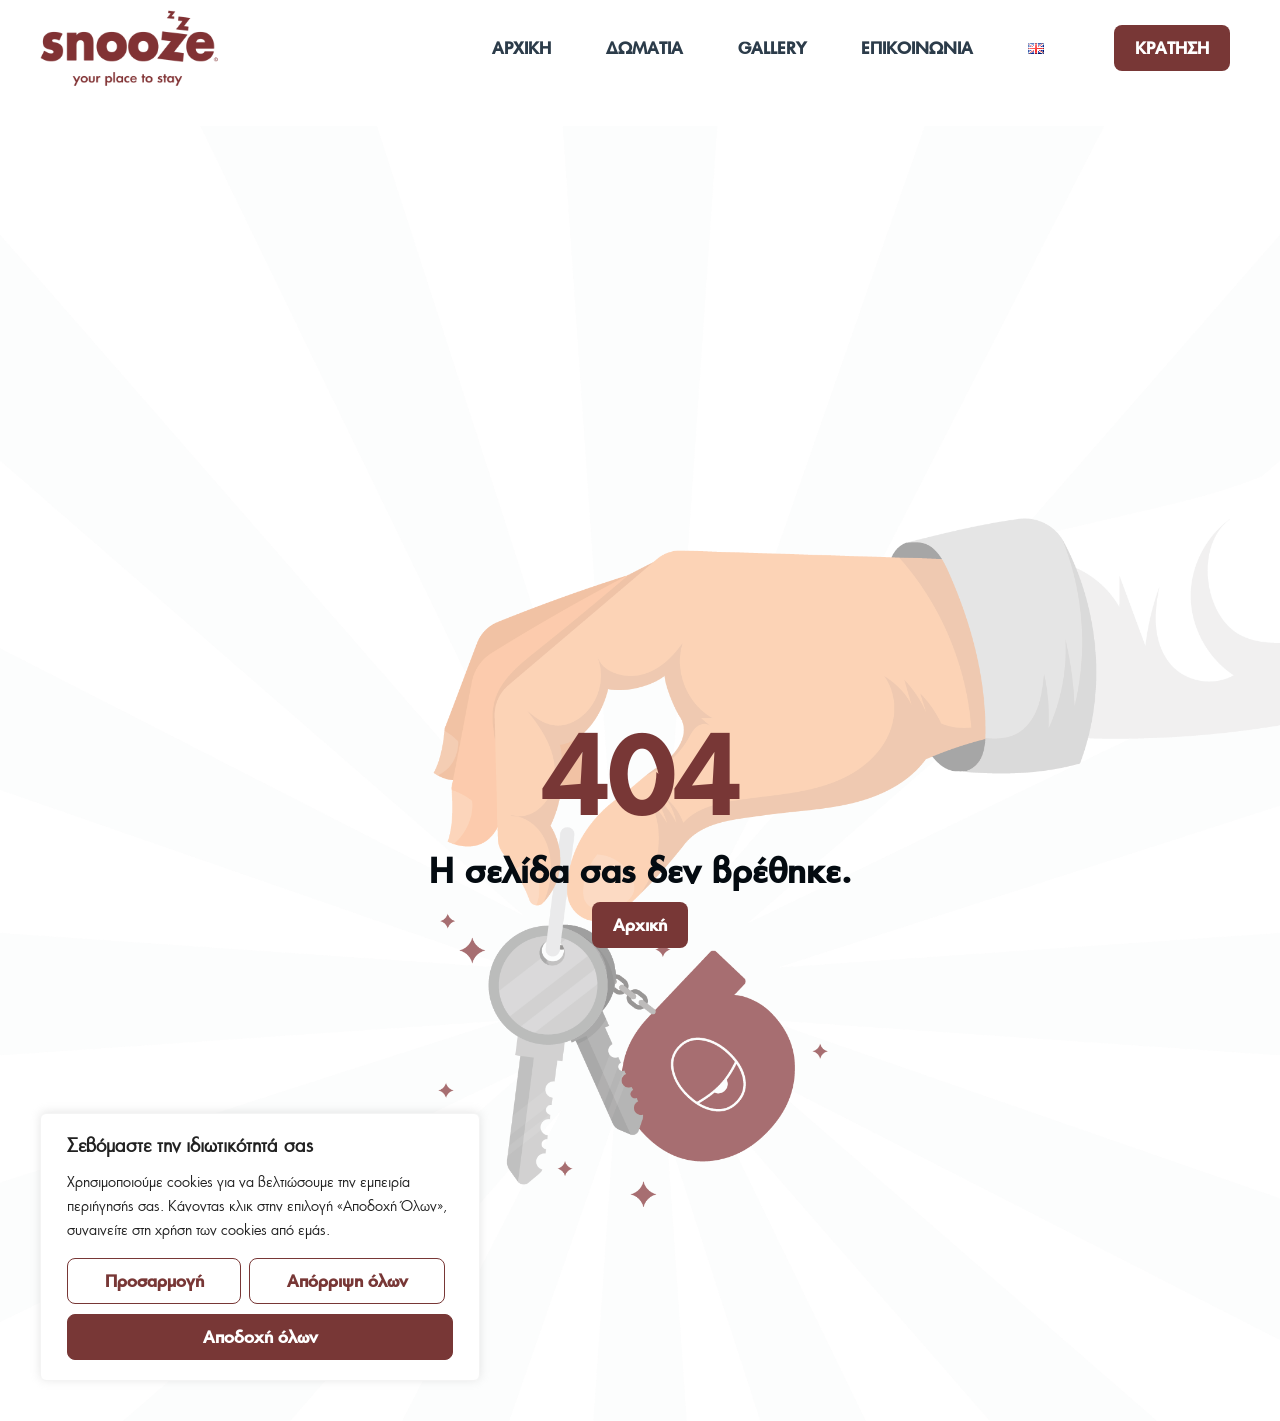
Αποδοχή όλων (260, 1336)
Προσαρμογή (154, 1280)
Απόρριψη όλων (347, 1280)
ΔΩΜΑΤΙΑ (644, 47)
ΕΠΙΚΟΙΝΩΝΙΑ (917, 47)
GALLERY (772, 47)
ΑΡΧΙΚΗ (521, 47)
